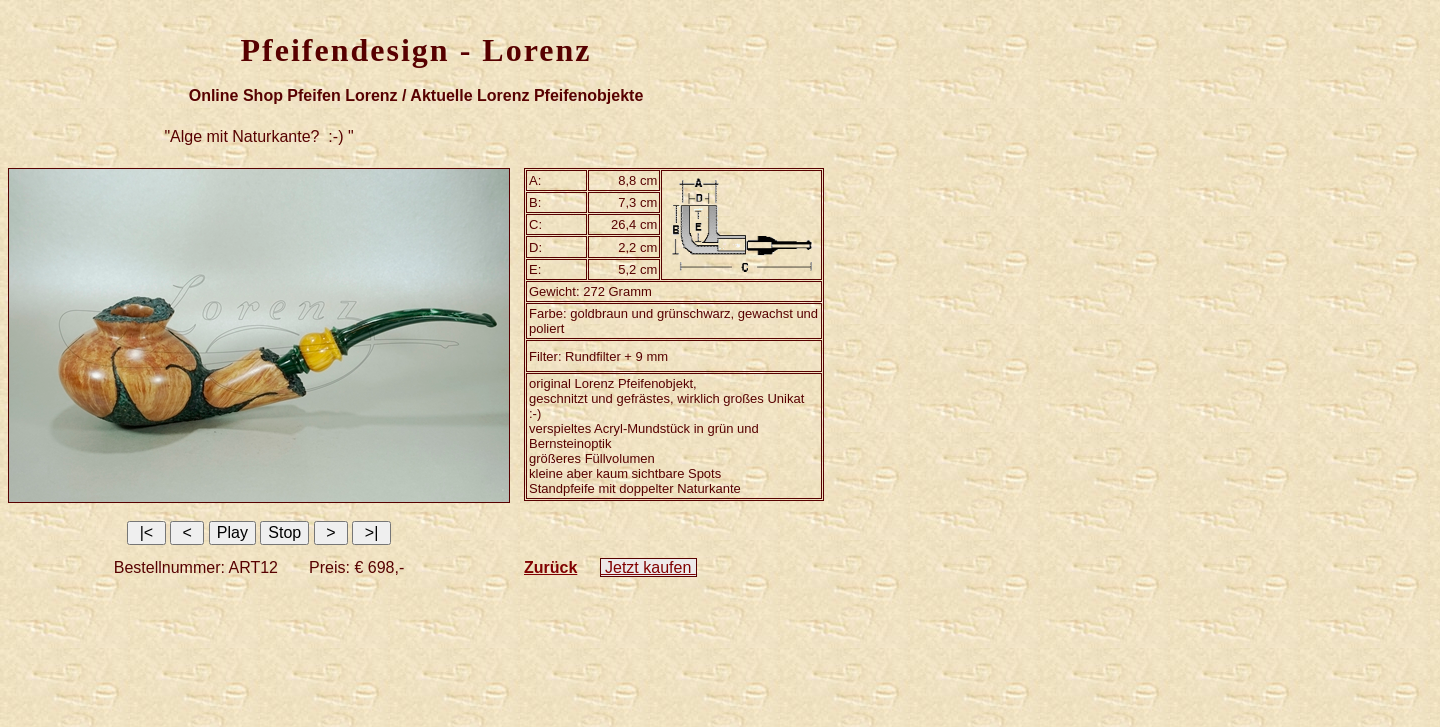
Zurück (550, 567)
